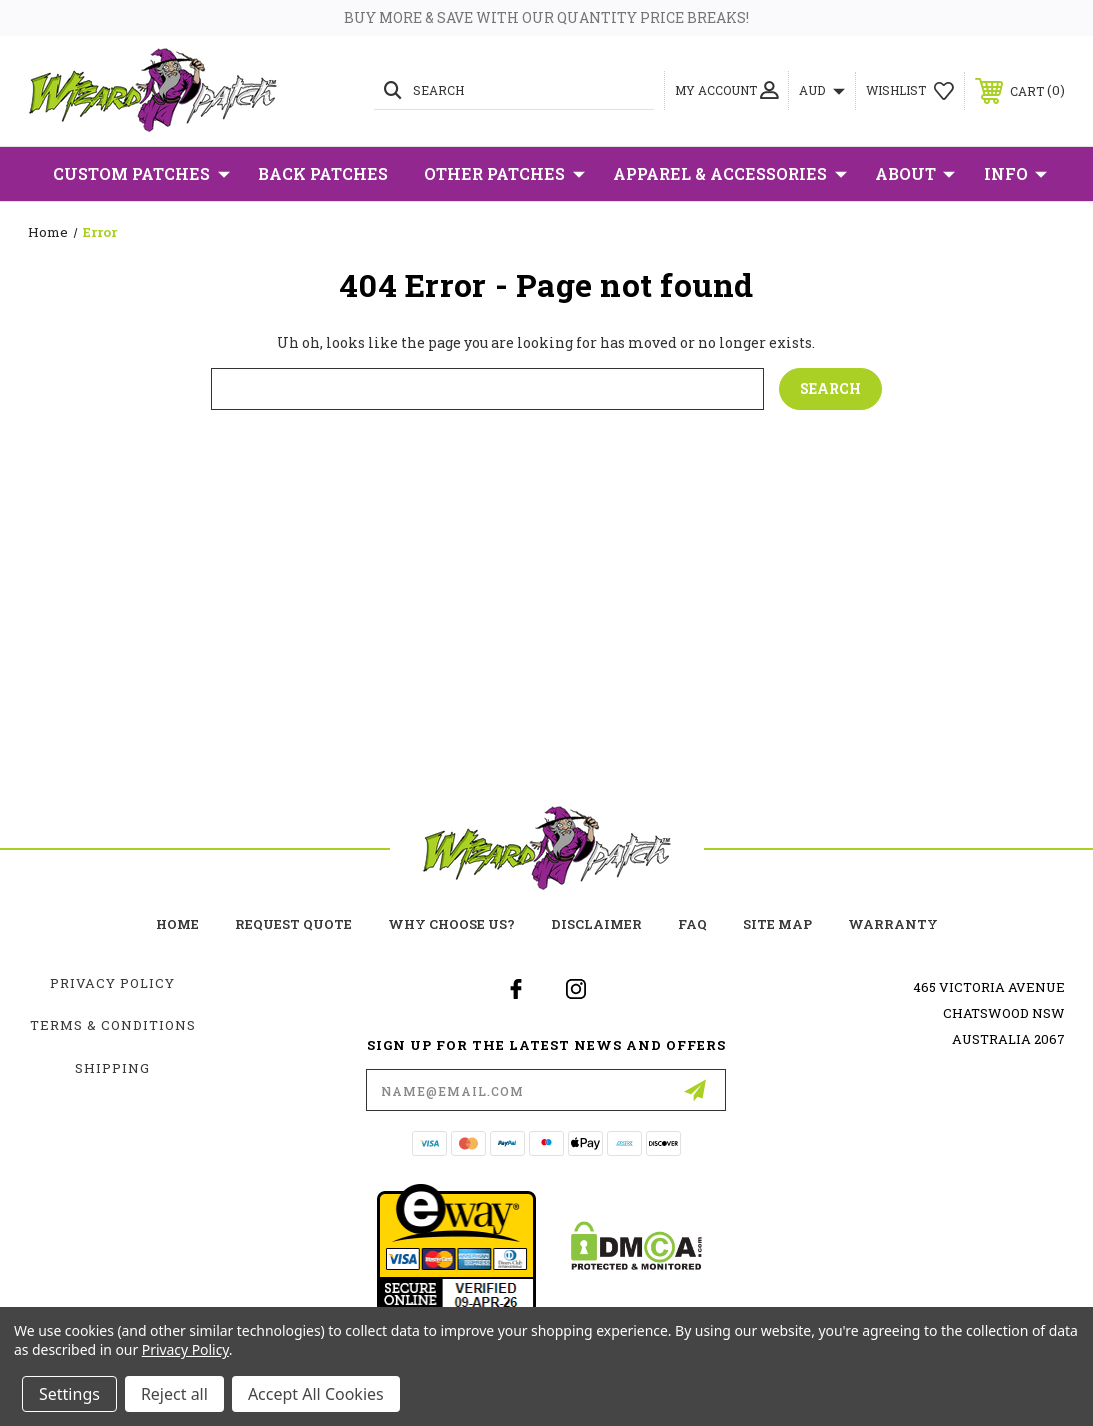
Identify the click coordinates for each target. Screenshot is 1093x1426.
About (915, 174)
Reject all (174, 1394)
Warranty (893, 924)
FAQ (692, 924)
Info (1015, 174)
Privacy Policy (112, 983)
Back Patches (323, 173)
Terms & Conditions (113, 1025)
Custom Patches (141, 174)
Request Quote (293, 924)
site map (777, 924)
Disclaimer (596, 924)
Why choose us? (451, 924)
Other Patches (504, 174)
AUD (822, 90)
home (177, 924)
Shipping (112, 1068)
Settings (69, 1394)
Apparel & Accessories (730, 174)
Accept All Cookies (316, 1394)
